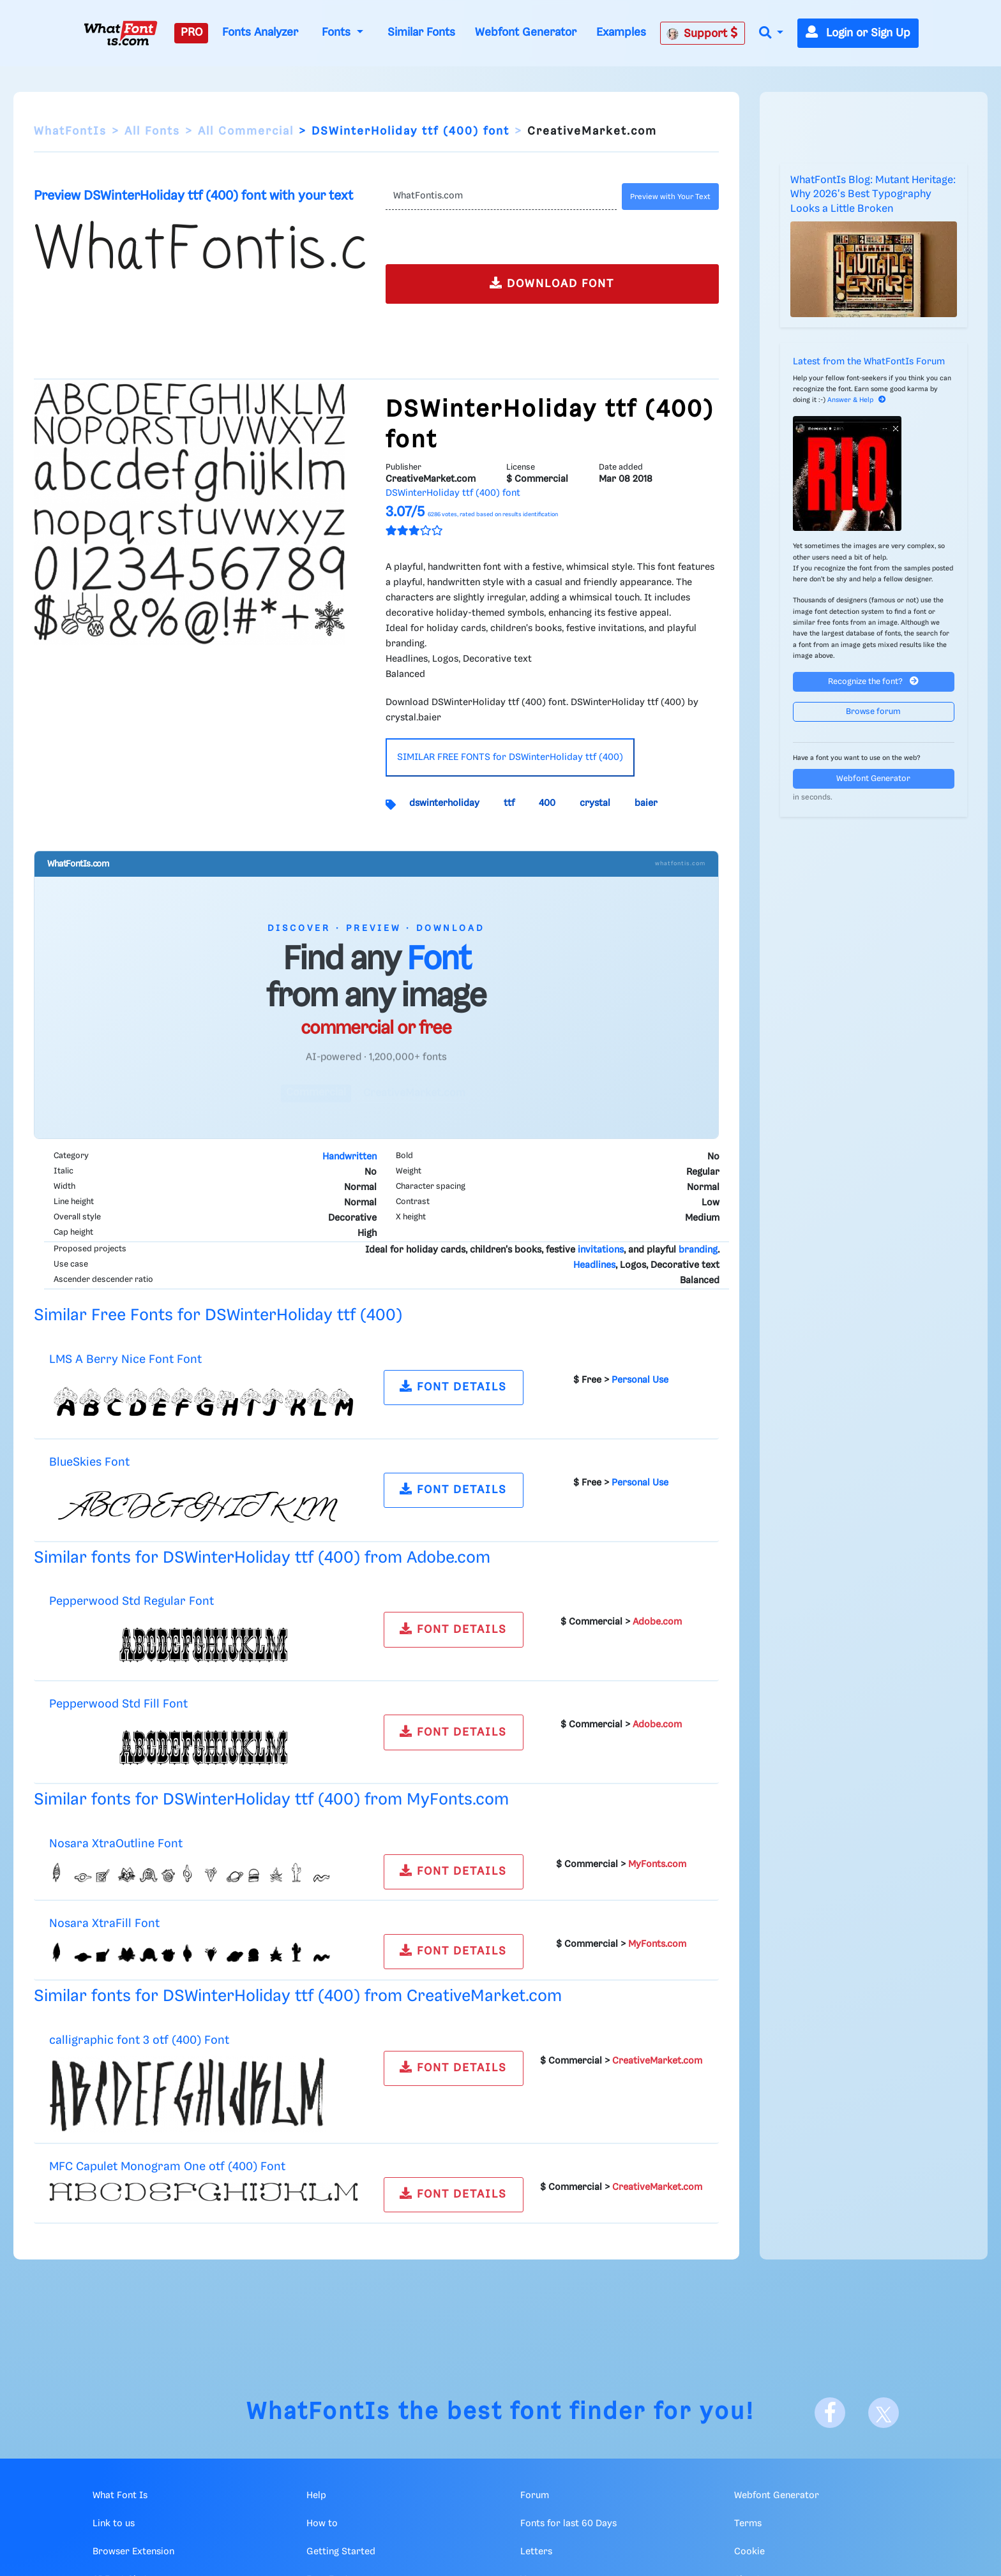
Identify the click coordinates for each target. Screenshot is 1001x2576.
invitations (601, 1250)
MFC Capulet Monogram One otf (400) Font (167, 2167)
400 (547, 803)
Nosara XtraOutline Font (116, 1844)
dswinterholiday (444, 803)
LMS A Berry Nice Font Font (125, 1359)
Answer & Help (856, 400)
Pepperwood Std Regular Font (131, 1601)
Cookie (749, 2552)
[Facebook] (830, 2412)
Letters (536, 2552)
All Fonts (152, 131)
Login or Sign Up (858, 33)
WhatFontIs (70, 131)
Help (316, 2495)
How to (322, 2524)
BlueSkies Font (89, 1462)
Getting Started (340, 2552)
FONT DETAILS (453, 1386)
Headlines (594, 1265)
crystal (595, 803)
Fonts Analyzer (260, 32)
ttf (509, 803)
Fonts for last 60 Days (568, 2524)
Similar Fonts (421, 32)
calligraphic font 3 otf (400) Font (139, 2040)
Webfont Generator (525, 32)
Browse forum (873, 712)
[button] (771, 33)
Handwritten (349, 1157)
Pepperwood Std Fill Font (118, 1704)
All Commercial (246, 131)
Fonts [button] (338, 32)
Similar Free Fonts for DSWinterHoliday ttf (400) (218, 1315)
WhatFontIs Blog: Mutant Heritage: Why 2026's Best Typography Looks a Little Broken (873, 194)
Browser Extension (133, 2552)
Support (702, 33)
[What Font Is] (120, 33)
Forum (534, 2495)
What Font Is (120, 2495)
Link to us (114, 2524)
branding (698, 1250)
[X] (883, 2412)
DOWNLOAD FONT (552, 283)
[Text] (501, 196)
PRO (191, 32)
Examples (621, 32)
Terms (748, 2524)
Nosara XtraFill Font (104, 1923)
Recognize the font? (873, 681)
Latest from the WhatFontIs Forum (869, 362)
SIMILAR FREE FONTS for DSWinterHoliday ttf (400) (510, 757)
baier (646, 803)
